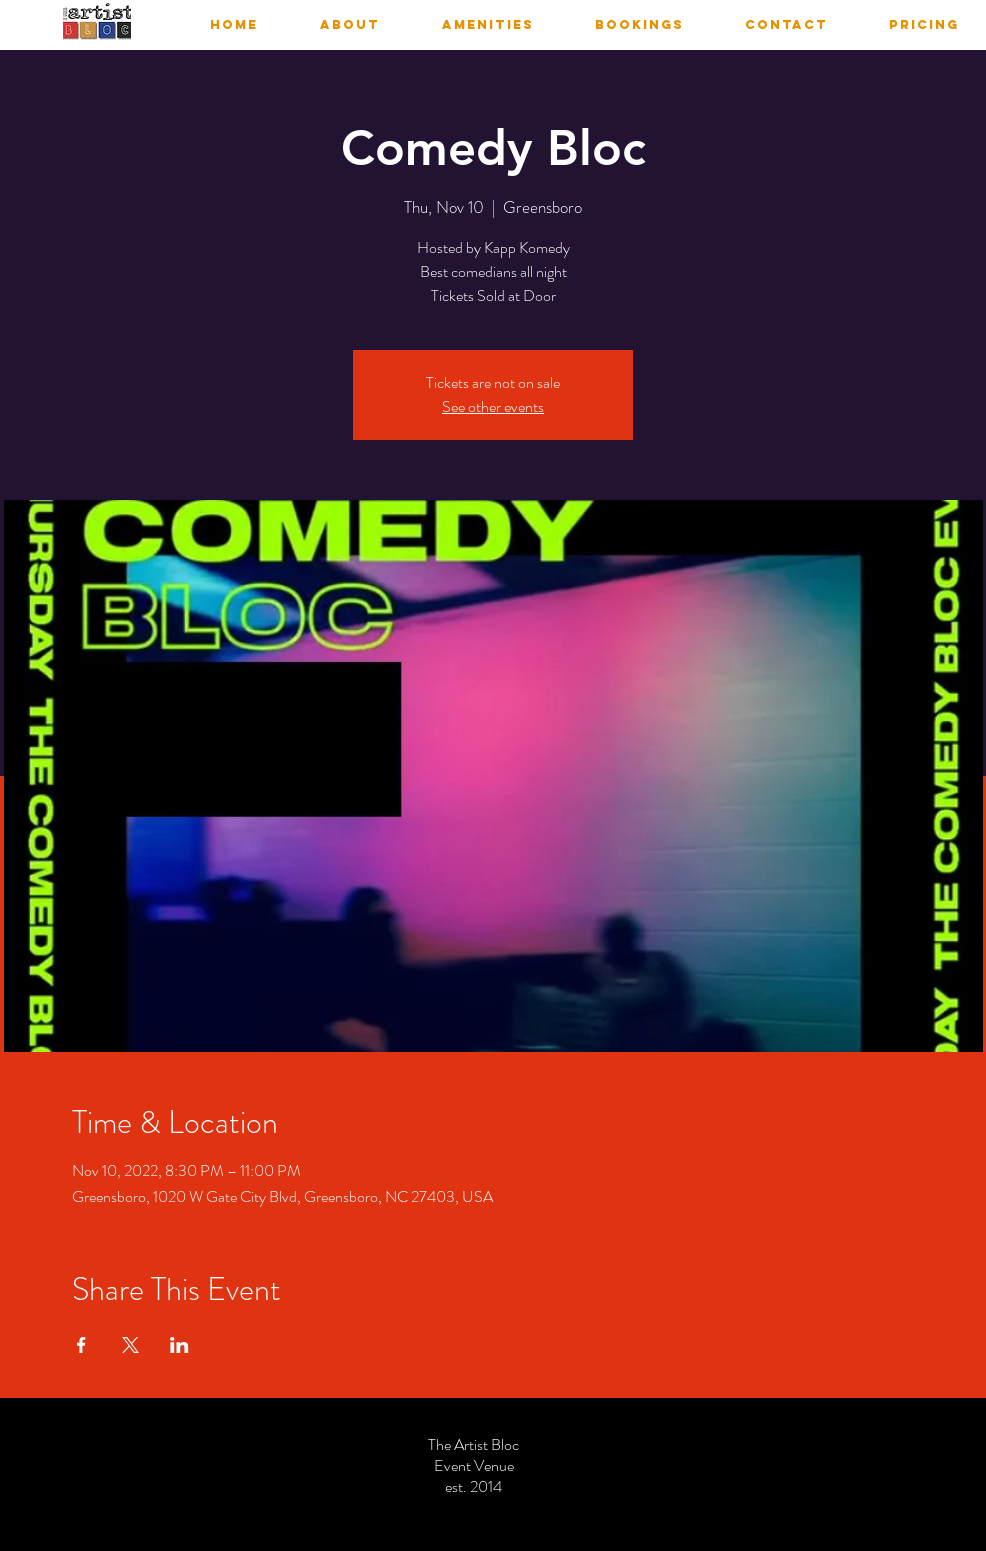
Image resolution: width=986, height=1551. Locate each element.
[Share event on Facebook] (81, 1345)
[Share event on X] (130, 1345)
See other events (493, 406)
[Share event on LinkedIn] (179, 1345)
